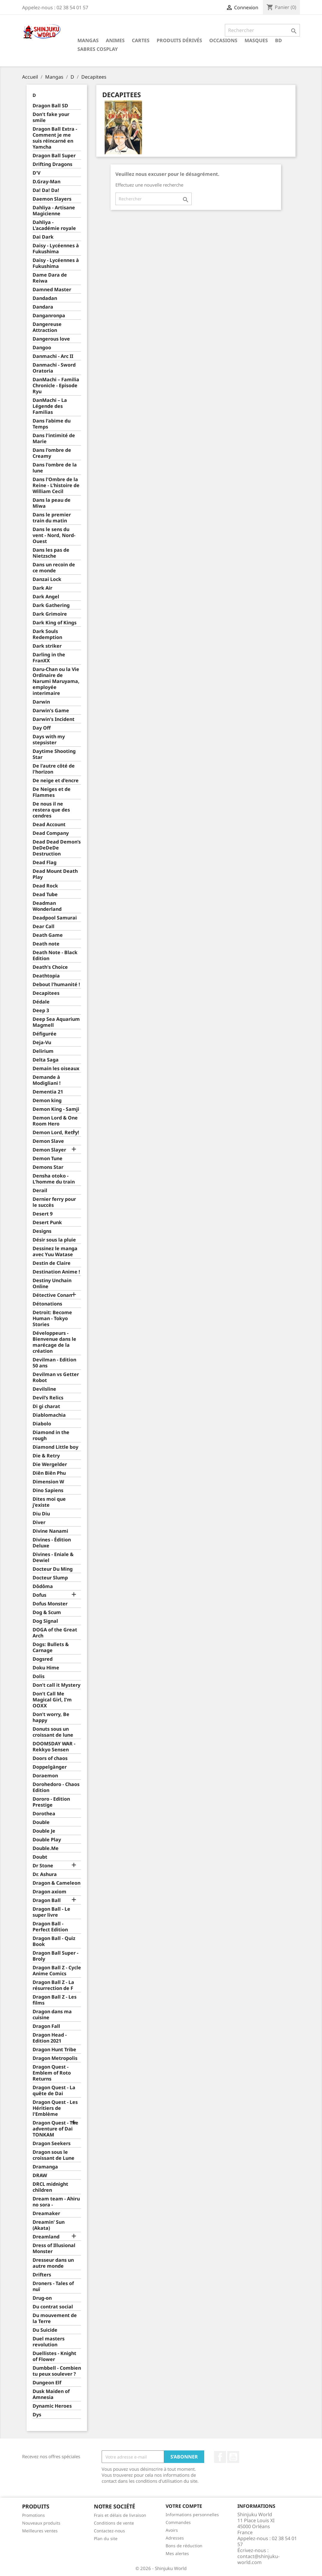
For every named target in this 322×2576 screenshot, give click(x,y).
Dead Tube (45, 894)
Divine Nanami (50, 1531)
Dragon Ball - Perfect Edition (50, 1927)
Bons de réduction (184, 2545)
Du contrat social (53, 2307)
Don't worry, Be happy (51, 1717)
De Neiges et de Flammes (52, 792)
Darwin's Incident (53, 719)
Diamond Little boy (55, 1447)
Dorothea (44, 1814)
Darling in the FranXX (49, 658)
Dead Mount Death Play (55, 874)
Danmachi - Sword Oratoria (54, 368)
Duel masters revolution (49, 2342)
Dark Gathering (51, 605)
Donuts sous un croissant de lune (53, 1732)
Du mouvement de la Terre (55, 2318)
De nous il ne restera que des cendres (51, 810)
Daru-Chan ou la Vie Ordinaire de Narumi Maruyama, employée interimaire (56, 681)
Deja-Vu (42, 1042)
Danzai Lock (47, 579)
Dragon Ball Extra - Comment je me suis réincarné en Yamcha (55, 138)
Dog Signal (45, 1621)
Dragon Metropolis (55, 2058)
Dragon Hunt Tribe (54, 2049)
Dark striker (47, 646)
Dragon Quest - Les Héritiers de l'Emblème (55, 2108)
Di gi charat (46, 1406)
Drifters (42, 2275)
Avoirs (172, 2530)
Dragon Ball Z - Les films (55, 2000)
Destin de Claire (52, 1263)
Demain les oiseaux (56, 1068)
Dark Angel (46, 597)
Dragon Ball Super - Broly (55, 1956)
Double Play (47, 1840)
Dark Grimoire (50, 614)
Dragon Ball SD (50, 106)
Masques (256, 40)
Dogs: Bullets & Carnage (51, 1647)
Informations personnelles (192, 2514)
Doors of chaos (50, 1758)
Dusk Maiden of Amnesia (51, 2394)
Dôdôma (43, 1586)
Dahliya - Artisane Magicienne (54, 211)
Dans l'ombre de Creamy (52, 453)
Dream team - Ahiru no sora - (56, 2202)
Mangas (88, 40)
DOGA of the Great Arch (55, 1633)
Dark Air (42, 588)
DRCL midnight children (50, 2187)
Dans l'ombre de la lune (55, 468)
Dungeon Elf (47, 2383)
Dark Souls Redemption (47, 634)
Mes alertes (177, 2553)
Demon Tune (47, 1158)
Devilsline (44, 1389)
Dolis (39, 1676)
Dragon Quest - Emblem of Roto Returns (52, 2073)
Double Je (44, 1831)
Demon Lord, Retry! (56, 1132)
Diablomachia (49, 1415)
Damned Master (52, 289)
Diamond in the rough (51, 1435)
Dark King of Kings (55, 623)
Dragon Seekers (52, 2143)
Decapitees (46, 993)
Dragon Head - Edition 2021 (50, 2038)
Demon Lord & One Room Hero (55, 1121)
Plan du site (105, 2538)
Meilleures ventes (40, 2531)
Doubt (40, 1857)
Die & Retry (46, 1456)
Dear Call (43, 926)
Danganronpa (49, 315)
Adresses (175, 2538)
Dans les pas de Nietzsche (51, 553)
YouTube (233, 2457)
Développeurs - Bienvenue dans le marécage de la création (54, 1342)
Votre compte (184, 2506)
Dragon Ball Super (54, 155)
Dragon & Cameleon (56, 1883)
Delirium (43, 1051)
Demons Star (48, 1167)
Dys (37, 2415)
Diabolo (42, 1424)
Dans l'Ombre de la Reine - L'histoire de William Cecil (56, 485)
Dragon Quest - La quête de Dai (54, 2090)
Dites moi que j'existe (49, 1502)
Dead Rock (45, 886)
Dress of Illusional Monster (54, 2248)
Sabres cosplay (97, 49)
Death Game (48, 935)
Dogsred (43, 1659)
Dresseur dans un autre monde (53, 2263)
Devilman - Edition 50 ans (54, 1363)
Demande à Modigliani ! (47, 1080)
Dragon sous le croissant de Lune (53, 2155)
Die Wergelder (50, 1464)
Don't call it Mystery (56, 1685)
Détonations (47, 1304)
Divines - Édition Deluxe (52, 1543)
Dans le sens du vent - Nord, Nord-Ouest (54, 535)
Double (41, 1822)
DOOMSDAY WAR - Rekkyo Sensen (54, 1747)
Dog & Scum (47, 1612)
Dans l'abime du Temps (52, 424)
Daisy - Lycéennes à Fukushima (56, 248)
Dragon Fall (46, 2026)
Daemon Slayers (52, 199)
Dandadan (45, 298)
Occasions (223, 40)
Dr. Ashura (45, 1874)
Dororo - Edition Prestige (51, 1802)
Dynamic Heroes (52, 2406)
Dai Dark (43, 237)
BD (278, 40)
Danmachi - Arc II (53, 356)
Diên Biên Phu (49, 1473)
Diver (39, 1522)
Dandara (43, 307)
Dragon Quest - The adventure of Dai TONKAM (55, 2129)
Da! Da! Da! (46, 190)
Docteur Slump (50, 1578)
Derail (40, 1190)
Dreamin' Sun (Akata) (49, 2225)
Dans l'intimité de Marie (54, 438)
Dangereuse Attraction (47, 327)
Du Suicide (45, 2330)
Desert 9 (43, 1214)
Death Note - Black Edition (55, 955)
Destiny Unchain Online (52, 1283)
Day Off (42, 728)
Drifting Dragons (52, 164)
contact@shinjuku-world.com (258, 2559)
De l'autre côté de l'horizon (54, 769)
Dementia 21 (48, 1092)
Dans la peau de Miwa (52, 503)
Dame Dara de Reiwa (50, 278)
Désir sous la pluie (54, 1240)
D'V (36, 173)
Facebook (220, 2457)
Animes (115, 40)
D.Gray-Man (46, 182)
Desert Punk (47, 1222)
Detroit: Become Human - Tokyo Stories (52, 1318)
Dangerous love (51, 339)
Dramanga (45, 2167)
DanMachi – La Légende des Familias (50, 406)
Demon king (47, 1100)
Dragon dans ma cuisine (52, 2014)
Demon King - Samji (56, 1109)
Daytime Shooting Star (54, 754)
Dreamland (46, 2237)
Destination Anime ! (56, 1272)
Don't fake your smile (51, 117)
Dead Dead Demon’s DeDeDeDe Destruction (57, 848)
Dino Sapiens (48, 1490)
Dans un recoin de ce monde (54, 568)
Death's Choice (50, 967)
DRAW (40, 2175)
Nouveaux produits (41, 2523)
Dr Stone (43, 1866)
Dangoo (42, 347)
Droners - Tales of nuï (53, 2286)
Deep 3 (41, 1010)
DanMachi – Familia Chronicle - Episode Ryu (56, 385)
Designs (42, 1231)
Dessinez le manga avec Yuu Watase (55, 1251)
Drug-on (42, 2298)
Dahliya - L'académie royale (54, 225)
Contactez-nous (109, 2531)
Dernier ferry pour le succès (54, 1202)
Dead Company (51, 833)
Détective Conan (52, 1295)
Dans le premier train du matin (52, 518)
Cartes (140, 40)
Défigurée (45, 1034)
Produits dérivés (179, 40)
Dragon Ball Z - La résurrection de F (53, 1985)
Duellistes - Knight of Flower (54, 2356)
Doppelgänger (50, 1767)
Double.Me (46, 1848)
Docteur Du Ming (53, 1569)
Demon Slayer (49, 1150)
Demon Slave (48, 1141)
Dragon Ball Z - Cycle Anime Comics (57, 1971)
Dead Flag (45, 862)
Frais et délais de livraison (120, 2515)
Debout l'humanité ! (56, 984)
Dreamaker (46, 2213)
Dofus (39, 1595)
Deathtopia (46, 976)
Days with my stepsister (49, 739)
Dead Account (49, 824)
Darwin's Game (51, 710)
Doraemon (45, 1776)
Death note (46, 944)
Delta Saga (46, 1060)
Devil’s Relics (48, 1398)
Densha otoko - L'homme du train (54, 1179)
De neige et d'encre (56, 780)
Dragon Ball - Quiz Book (54, 1941)
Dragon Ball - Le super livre (51, 1912)
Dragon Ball (47, 1900)
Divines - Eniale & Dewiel (53, 1557)
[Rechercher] (262, 30)
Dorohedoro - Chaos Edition (56, 1787)
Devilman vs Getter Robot (56, 1377)
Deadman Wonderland (47, 906)
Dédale (41, 1002)
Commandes (178, 2522)
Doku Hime (46, 1668)
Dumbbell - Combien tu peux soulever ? (57, 2371)
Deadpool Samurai (55, 918)
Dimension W (48, 1482)
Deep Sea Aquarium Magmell (56, 1022)
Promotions (33, 2515)
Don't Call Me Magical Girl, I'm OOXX (52, 1700)
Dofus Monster (50, 1604)
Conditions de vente (114, 2523)
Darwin (41, 702)
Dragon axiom (49, 1892)
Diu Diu (41, 1514)
